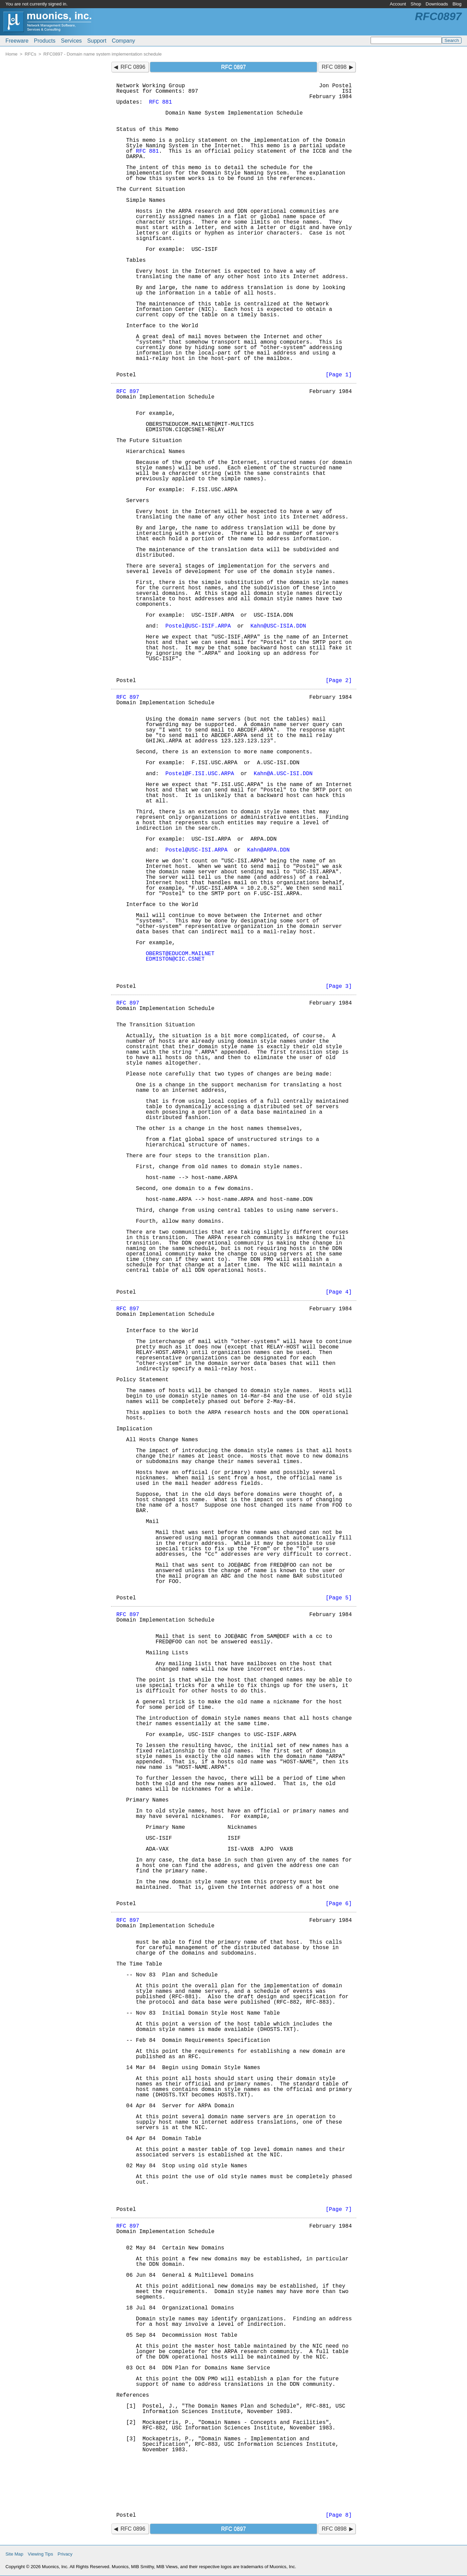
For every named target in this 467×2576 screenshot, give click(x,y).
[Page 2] (339, 680)
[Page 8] (339, 2515)
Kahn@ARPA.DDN (268, 850)
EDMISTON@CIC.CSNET (175, 959)
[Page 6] (339, 1904)
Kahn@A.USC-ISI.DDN (283, 774)
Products (45, 41)
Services (71, 41)
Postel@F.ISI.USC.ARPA (200, 774)
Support (96, 41)
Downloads (437, 3)
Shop (415, 3)
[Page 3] (339, 986)
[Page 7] (339, 2209)
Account (398, 3)
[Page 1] (339, 375)
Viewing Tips (40, 2554)
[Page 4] (339, 1292)
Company (123, 41)
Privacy (65, 2554)
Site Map (14, 2554)
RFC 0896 (133, 67)
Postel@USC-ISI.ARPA (197, 850)
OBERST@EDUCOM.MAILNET (180, 954)
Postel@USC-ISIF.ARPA (198, 626)
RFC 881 (160, 102)
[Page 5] (339, 1598)
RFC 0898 (334, 67)
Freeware (17, 41)
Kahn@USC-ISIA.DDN (278, 626)
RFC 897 (127, 391)
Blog (457, 3)
